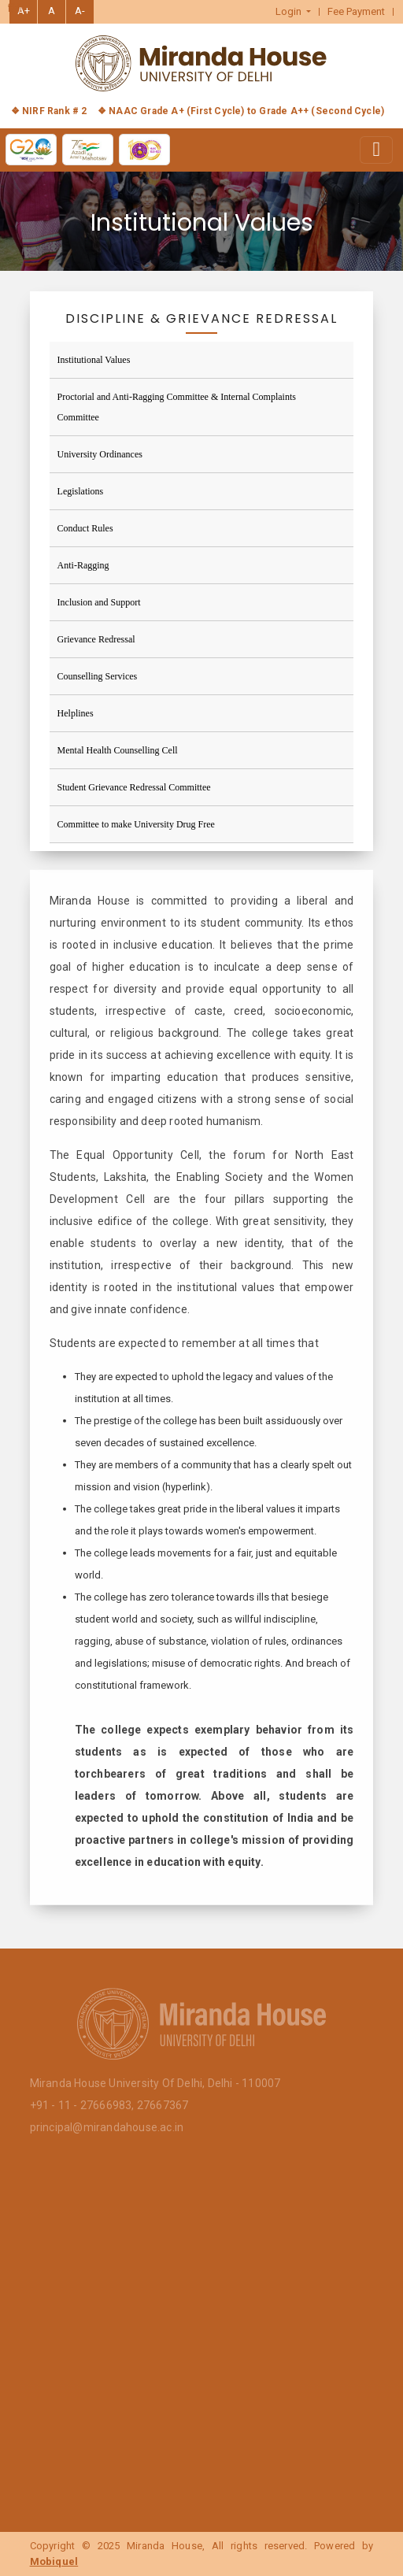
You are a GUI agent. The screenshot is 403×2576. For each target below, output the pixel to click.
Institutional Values (94, 359)
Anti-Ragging (83, 565)
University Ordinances (99, 454)
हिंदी (15, 9)
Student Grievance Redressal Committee (134, 787)
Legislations (80, 491)
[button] (294, 12)
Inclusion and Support (99, 602)
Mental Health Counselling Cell (117, 750)
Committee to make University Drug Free (136, 824)
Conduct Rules (85, 528)
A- (80, 11)
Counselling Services (97, 676)
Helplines (75, 713)
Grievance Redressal (96, 639)
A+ (23, 11)
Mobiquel (54, 2561)
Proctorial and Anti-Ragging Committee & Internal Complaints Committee (176, 407)
